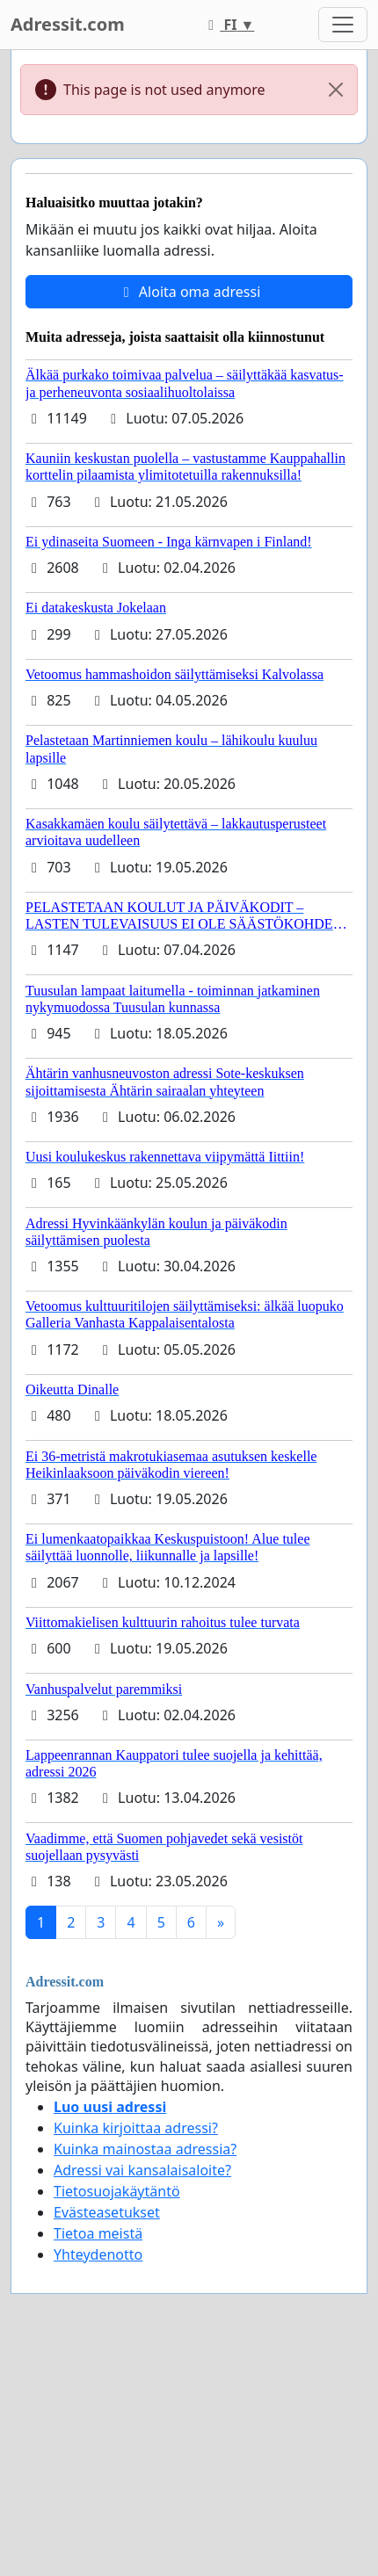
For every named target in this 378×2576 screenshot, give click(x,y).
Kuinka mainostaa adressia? (145, 2149)
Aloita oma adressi (189, 291)
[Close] (336, 89)
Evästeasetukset (107, 2212)
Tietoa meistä (98, 2233)
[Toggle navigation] (342, 24)
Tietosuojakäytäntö (117, 2191)
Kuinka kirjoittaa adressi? (136, 2128)
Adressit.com (68, 24)
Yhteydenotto (98, 2254)
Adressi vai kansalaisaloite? (142, 2170)
